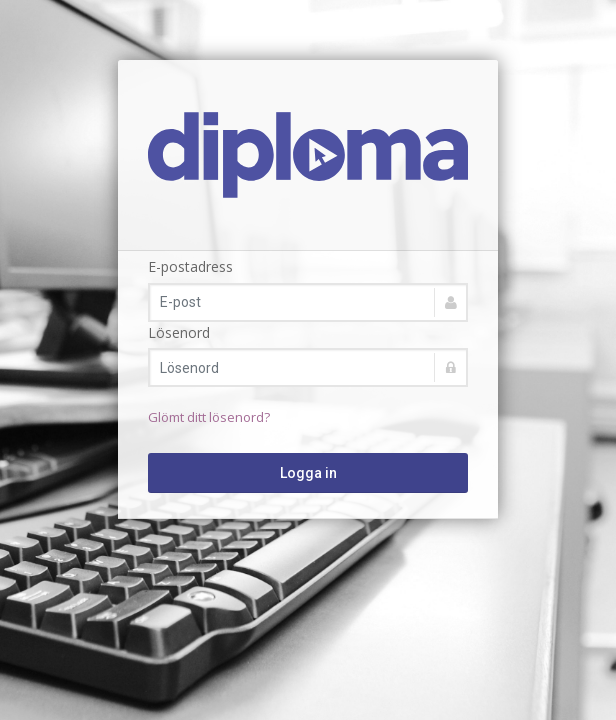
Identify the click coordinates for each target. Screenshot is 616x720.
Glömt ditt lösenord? (209, 417)
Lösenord (179, 332)
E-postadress (190, 266)
